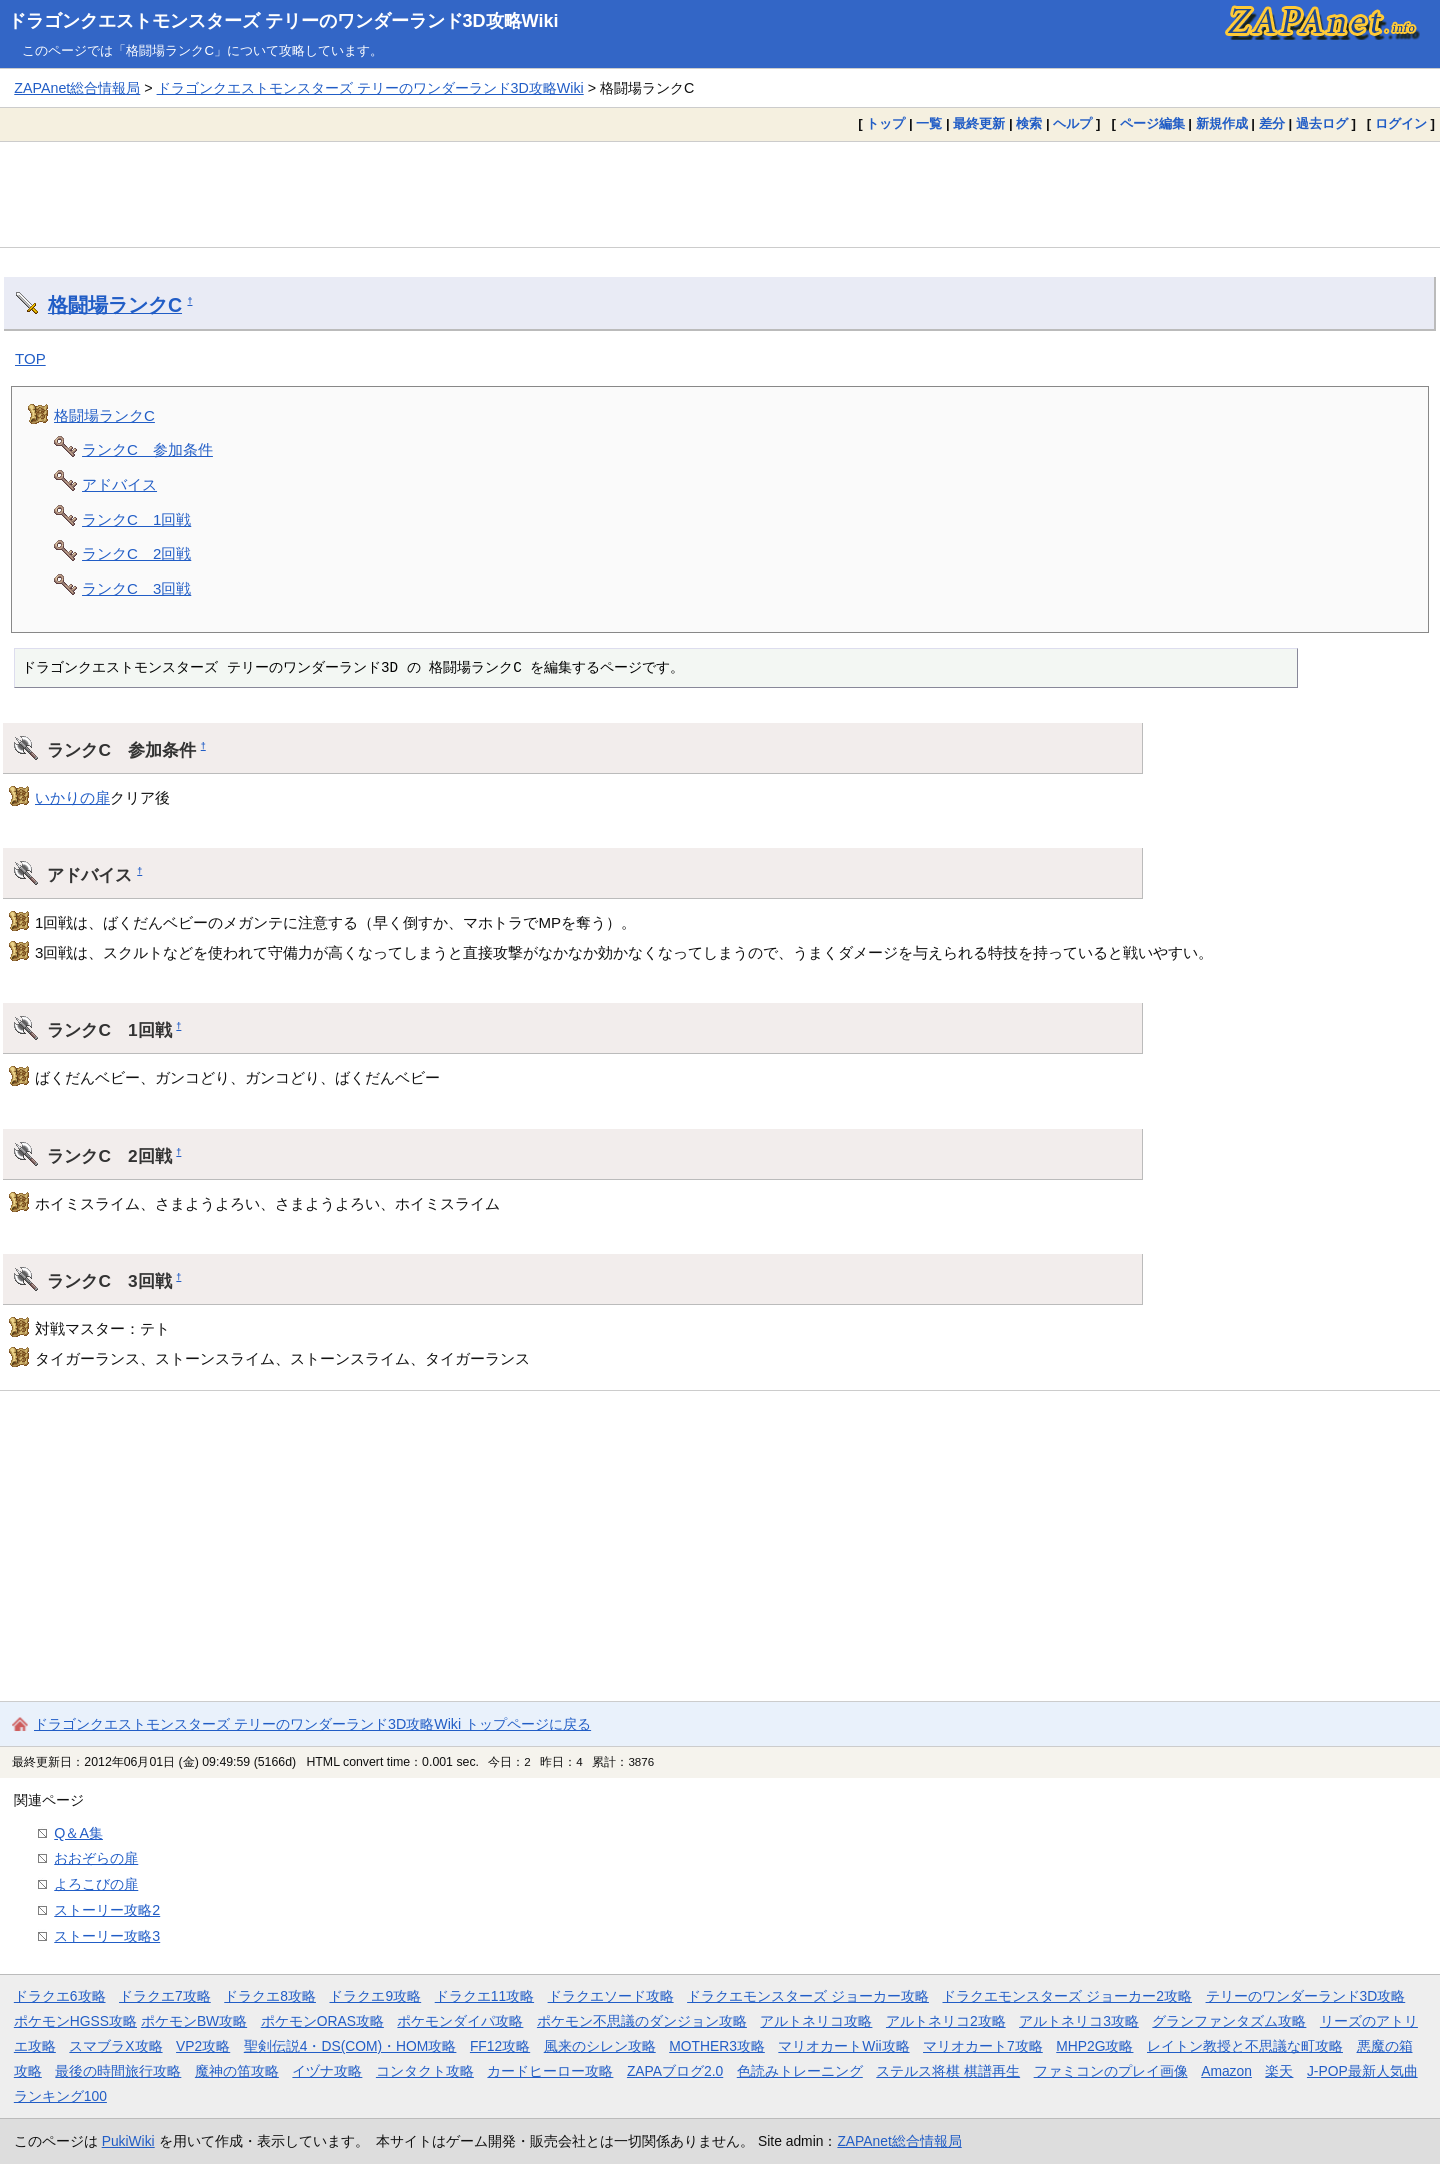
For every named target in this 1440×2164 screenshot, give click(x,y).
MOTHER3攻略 (717, 2046)
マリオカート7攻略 (983, 2046)
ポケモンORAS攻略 (322, 2021)
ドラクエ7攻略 (165, 1996)
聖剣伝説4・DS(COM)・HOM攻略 (350, 2046)
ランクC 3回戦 (136, 588)
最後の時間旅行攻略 (118, 2071)
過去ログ (1322, 123)
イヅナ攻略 (327, 2071)
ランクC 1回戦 (136, 519)
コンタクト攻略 (425, 2071)
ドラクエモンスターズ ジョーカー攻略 (808, 1996)
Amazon (1226, 2071)
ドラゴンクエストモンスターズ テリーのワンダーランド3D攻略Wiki (283, 21)
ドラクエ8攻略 (270, 1996)
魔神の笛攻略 (237, 2071)
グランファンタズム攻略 (1229, 2021)
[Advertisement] (720, 194)
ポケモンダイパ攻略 (460, 2021)
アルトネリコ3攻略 (1079, 2021)
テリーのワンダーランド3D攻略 (1306, 1996)
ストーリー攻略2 (107, 1910)
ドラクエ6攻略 (60, 1996)
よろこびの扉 (96, 1884)
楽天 (1279, 2071)
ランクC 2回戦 (136, 553)
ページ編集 (1152, 123)
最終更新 (979, 123)
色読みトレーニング (800, 2071)
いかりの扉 (72, 797)
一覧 (929, 123)
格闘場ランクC (115, 305)
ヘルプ (1072, 123)
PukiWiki (128, 2141)
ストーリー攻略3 (107, 1936)
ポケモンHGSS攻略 (75, 2021)
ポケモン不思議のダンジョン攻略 (642, 2021)
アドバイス (119, 484)
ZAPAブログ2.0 (675, 2071)
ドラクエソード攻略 (611, 1996)
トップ (885, 123)
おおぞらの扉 (96, 1858)
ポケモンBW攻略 (194, 2021)
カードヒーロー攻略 (550, 2071)
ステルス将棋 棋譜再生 (948, 2071)
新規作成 (1222, 123)
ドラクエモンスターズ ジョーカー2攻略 (1067, 1996)
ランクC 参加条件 (147, 449)
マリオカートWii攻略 (843, 2046)
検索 (1029, 123)
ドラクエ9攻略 (375, 1996)
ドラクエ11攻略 (484, 1996)
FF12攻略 (500, 2046)
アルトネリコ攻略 (816, 2021)
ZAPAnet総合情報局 (77, 88)
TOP (30, 358)
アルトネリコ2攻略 (946, 2021)
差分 (1272, 123)
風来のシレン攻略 (600, 2046)
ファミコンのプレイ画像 (1111, 2071)
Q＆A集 (78, 1833)
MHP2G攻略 (1094, 2046)
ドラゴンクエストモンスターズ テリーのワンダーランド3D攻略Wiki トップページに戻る (312, 1724)
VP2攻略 (203, 2046)
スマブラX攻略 (115, 2046)
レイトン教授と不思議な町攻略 (1245, 2046)
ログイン (1401, 123)
